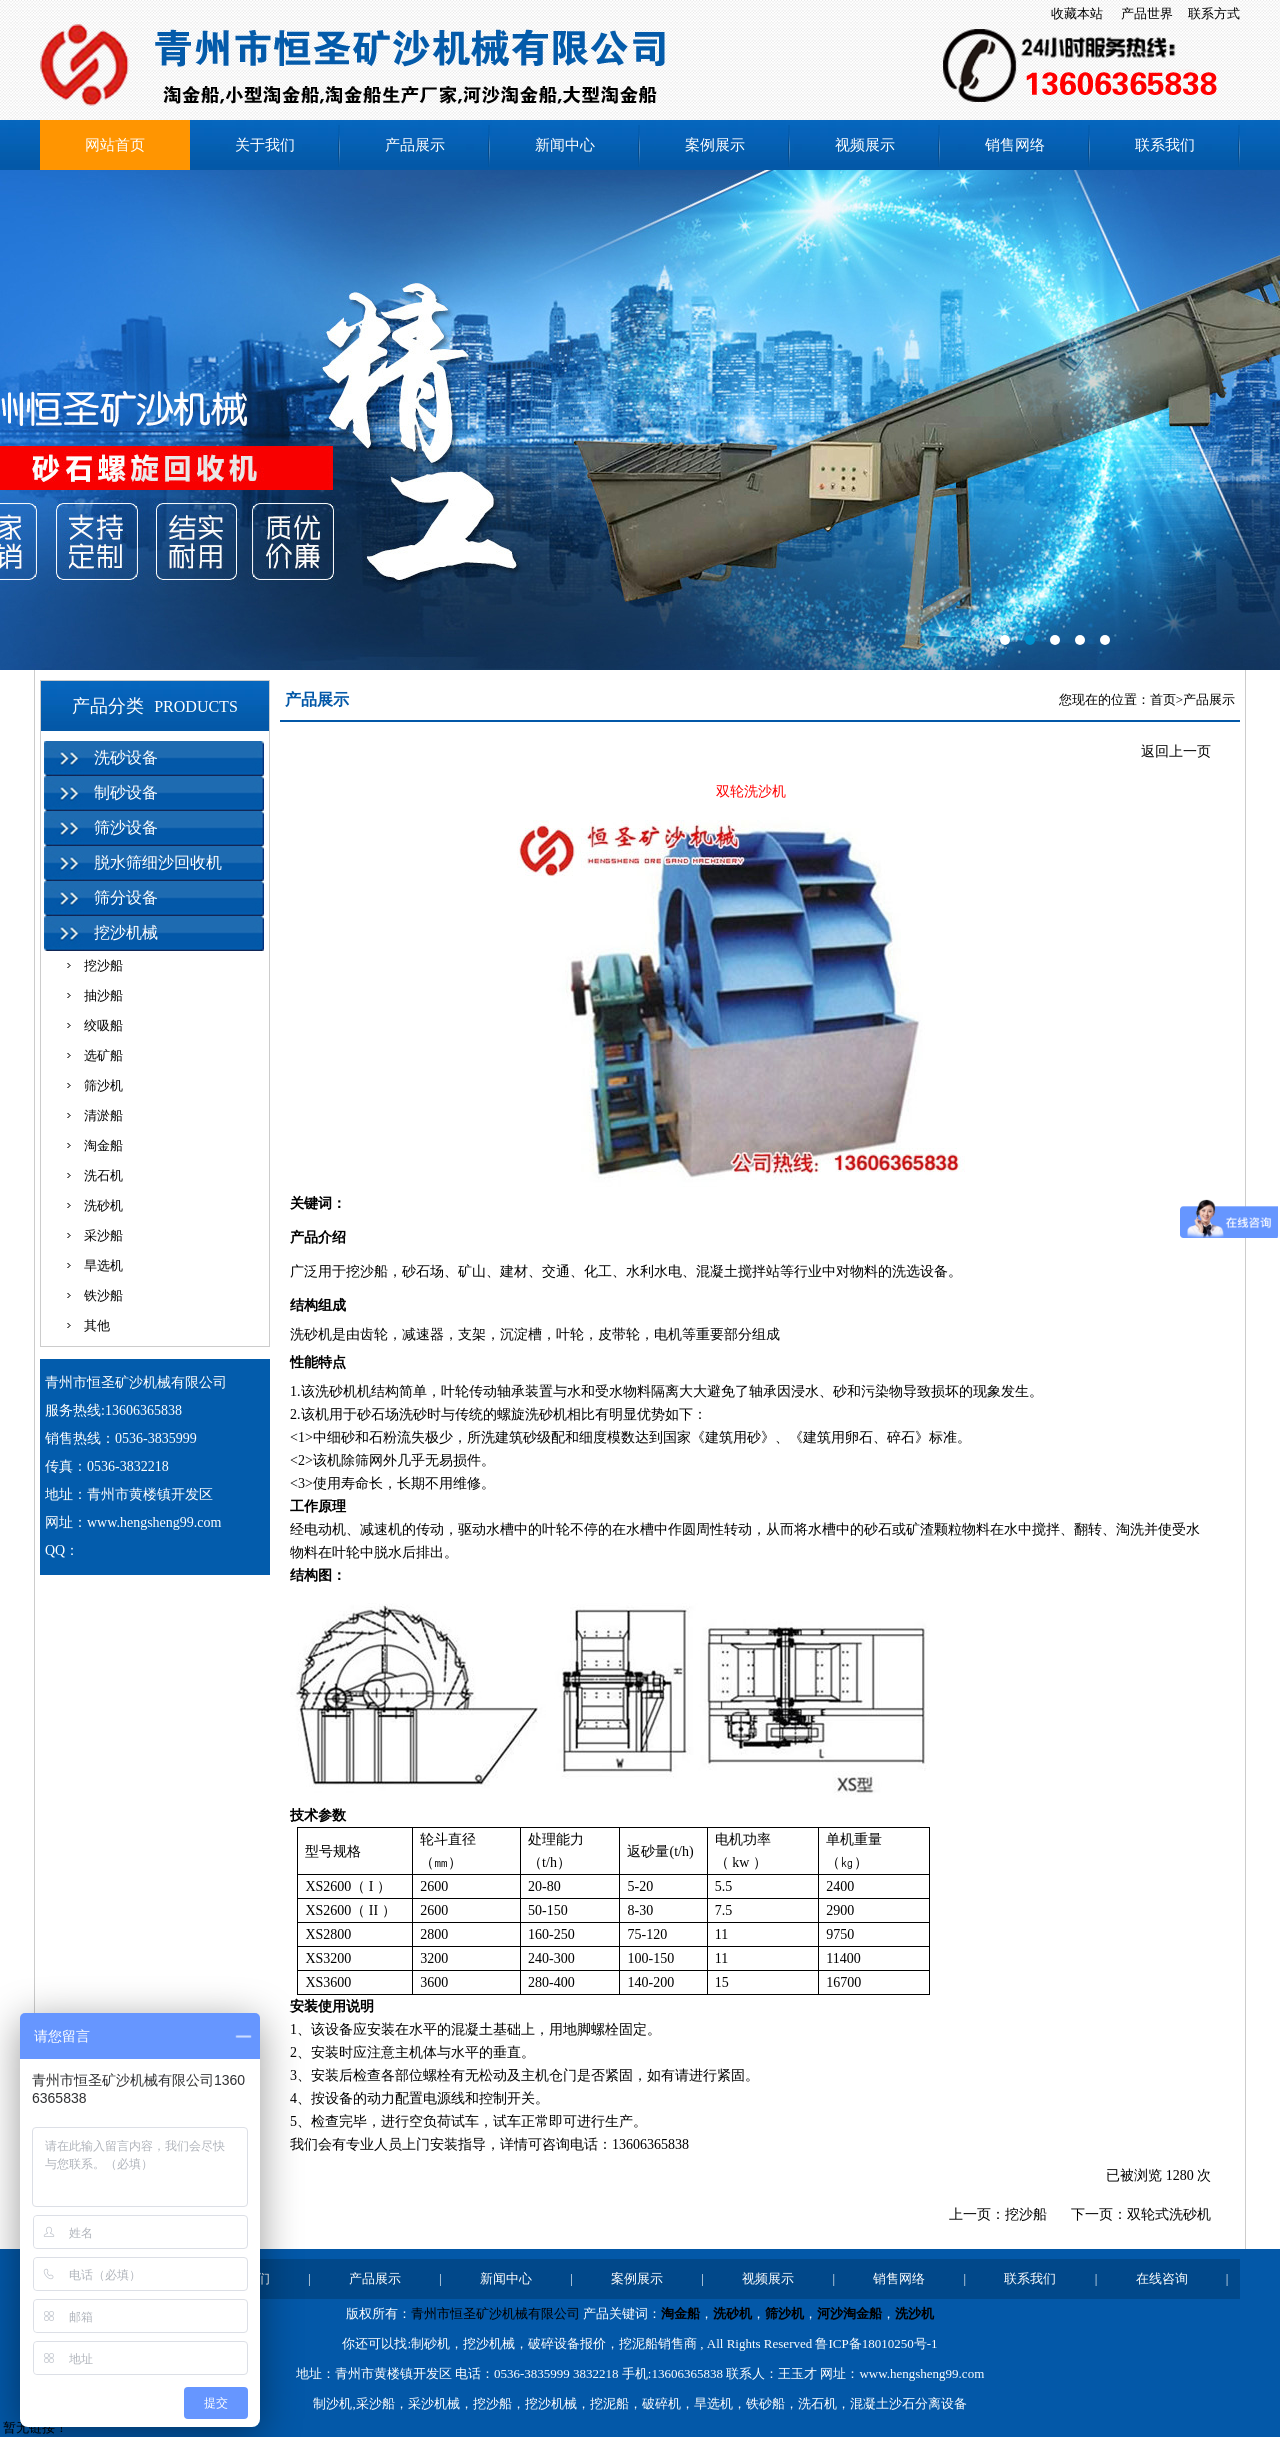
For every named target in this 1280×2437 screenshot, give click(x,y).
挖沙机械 (126, 932)
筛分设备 (126, 897)
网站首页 (115, 145)
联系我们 (1165, 145)
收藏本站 (1077, 13)
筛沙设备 (126, 827)
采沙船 (103, 1235)
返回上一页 (1176, 751)
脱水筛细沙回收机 (158, 862)
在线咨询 (1162, 2278)
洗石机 (103, 1175)
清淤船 (103, 1115)
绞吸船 (103, 1025)
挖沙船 (103, 965)
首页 (1163, 699)
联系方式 (1214, 13)
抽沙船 (103, 995)
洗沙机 (914, 2313)
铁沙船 (103, 1295)
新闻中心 (565, 145)
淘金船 (103, 1145)
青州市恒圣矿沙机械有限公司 (495, 2313)
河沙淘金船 (849, 2313)
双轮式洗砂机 (1169, 2214)
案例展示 (715, 145)
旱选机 (103, 1265)
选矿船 (103, 1055)
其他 (97, 1325)
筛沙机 (103, 1085)
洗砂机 (103, 1205)
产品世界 (1147, 13)
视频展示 (865, 145)
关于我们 (265, 145)
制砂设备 (126, 792)
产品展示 (415, 145)
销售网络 (1015, 145)
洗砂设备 (126, 757)
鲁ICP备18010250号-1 (876, 2343)
